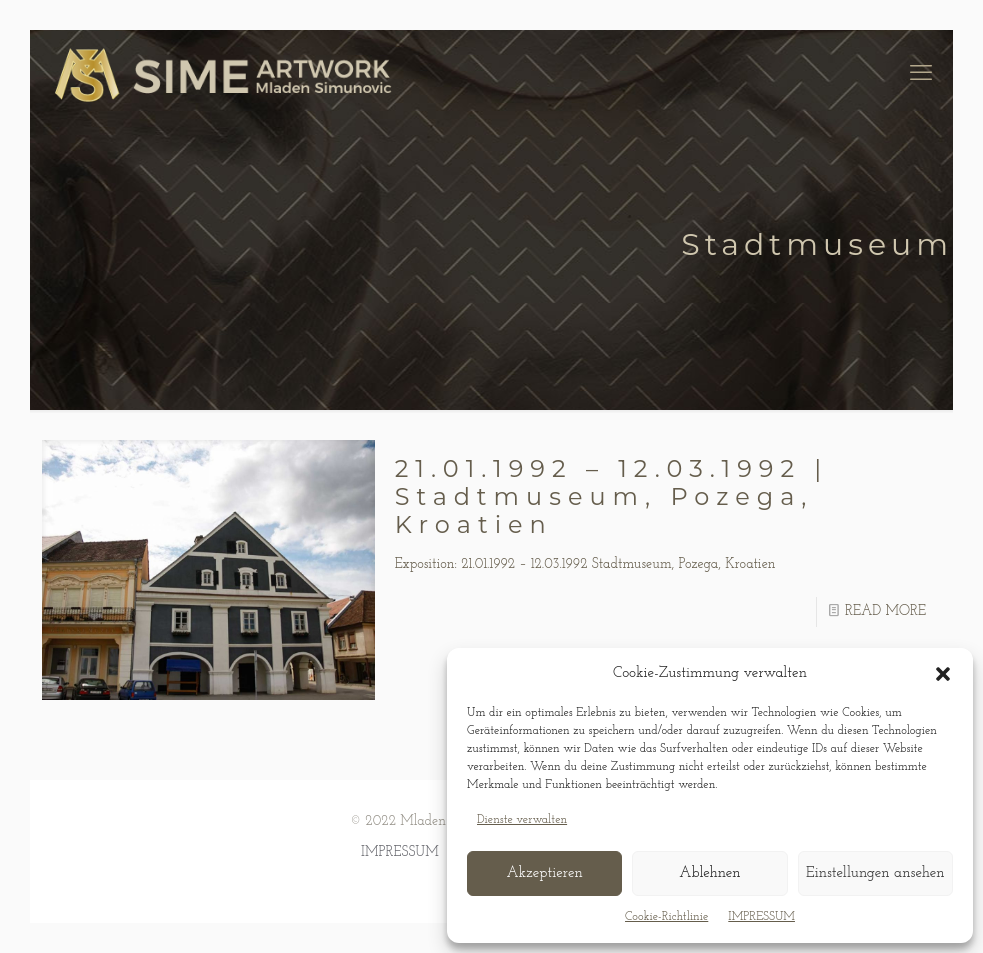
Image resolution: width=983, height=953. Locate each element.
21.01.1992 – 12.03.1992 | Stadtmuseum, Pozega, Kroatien (612, 496)
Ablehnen (709, 873)
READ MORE (885, 611)
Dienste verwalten (522, 820)
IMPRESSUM (761, 917)
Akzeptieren (544, 873)
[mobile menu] (921, 75)
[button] (943, 674)
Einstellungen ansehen (875, 873)
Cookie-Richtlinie (666, 917)
